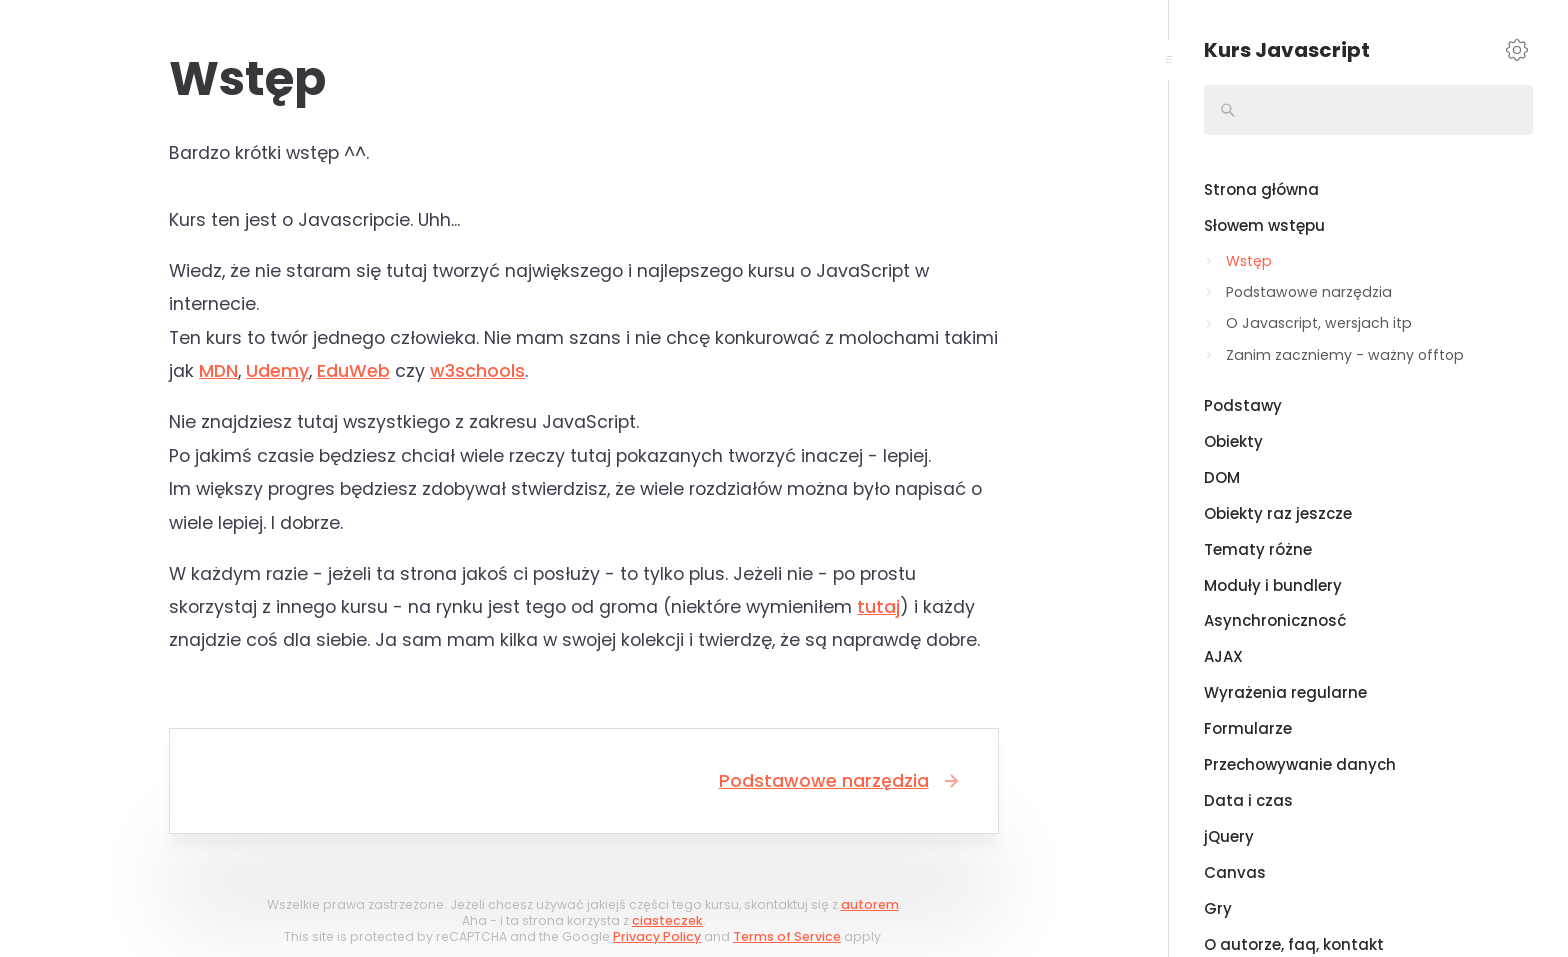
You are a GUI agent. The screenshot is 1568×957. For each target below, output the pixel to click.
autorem (870, 904)
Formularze (1248, 728)
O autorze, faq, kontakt (1294, 944)
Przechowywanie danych (1300, 764)
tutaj (878, 607)
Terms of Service (787, 936)
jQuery (1229, 836)
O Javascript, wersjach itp (1319, 323)
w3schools (477, 371)
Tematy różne (1258, 549)
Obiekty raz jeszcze (1278, 513)
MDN (218, 371)
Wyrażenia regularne (1285, 692)
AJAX (1223, 656)
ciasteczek (667, 920)
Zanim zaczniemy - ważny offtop (1345, 355)
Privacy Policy (657, 936)
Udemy (277, 371)
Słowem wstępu (1264, 225)
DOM (1222, 477)
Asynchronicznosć (1275, 620)
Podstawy (1243, 405)
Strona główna (1261, 189)
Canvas (1235, 872)
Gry (1218, 908)
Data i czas (1248, 800)
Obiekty (1233, 441)
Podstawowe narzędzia (841, 781)
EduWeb (353, 371)
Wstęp (1249, 261)
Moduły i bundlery (1273, 585)
